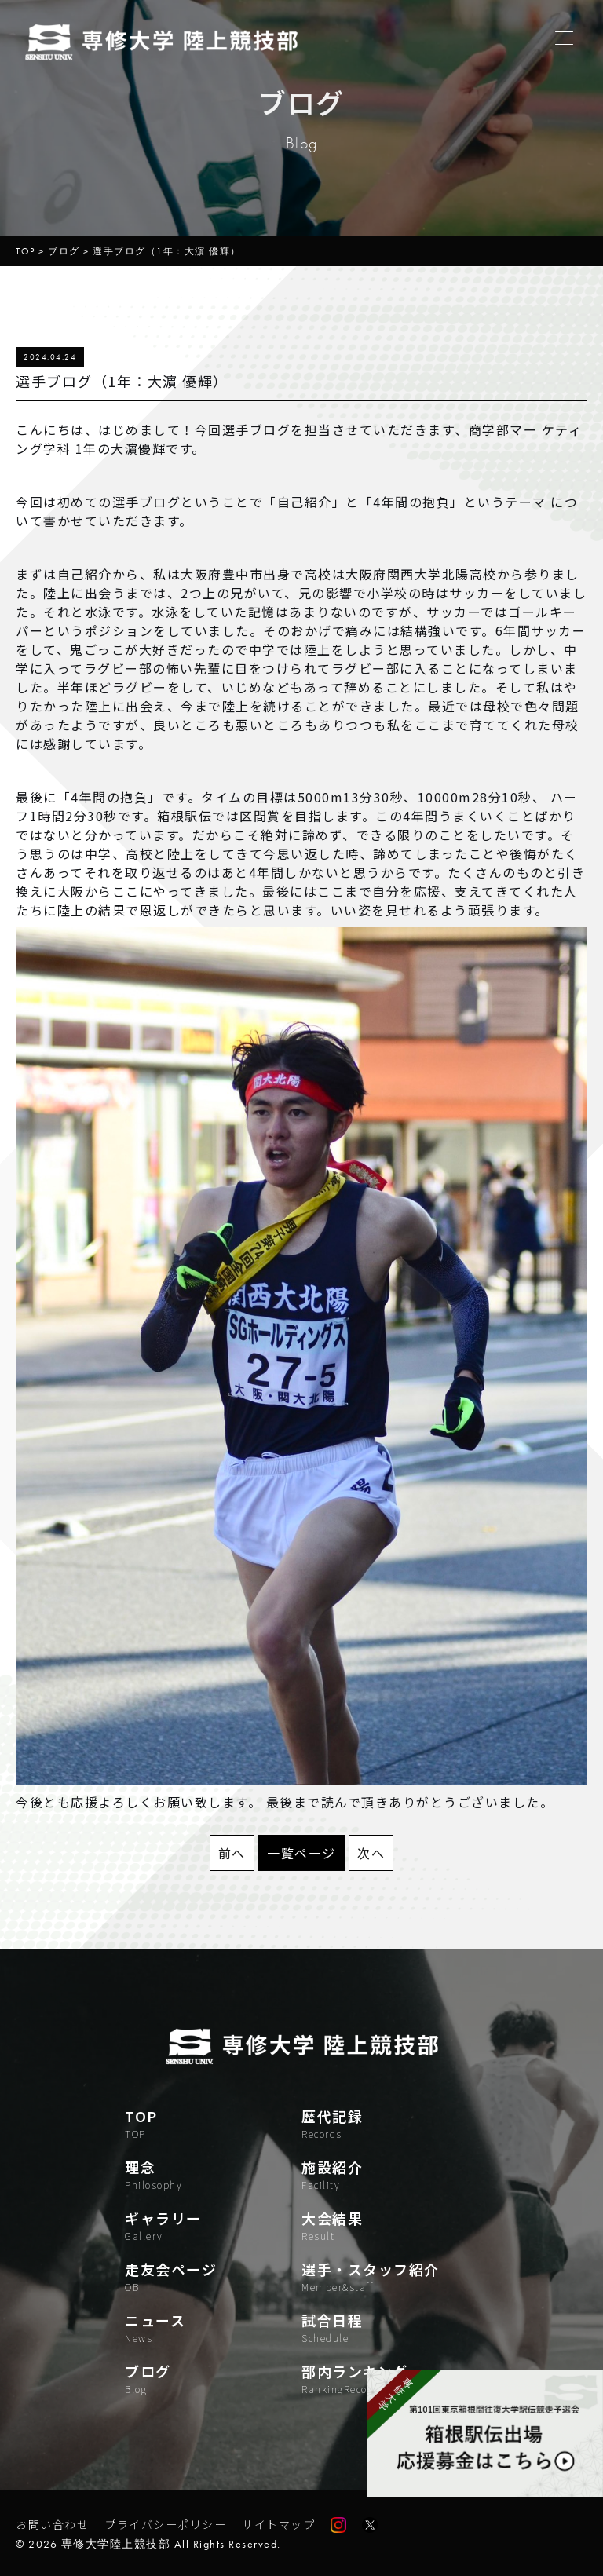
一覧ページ (301, 1852)
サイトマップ (278, 2524)
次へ (371, 1852)
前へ (232, 1852)
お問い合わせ (52, 2524)
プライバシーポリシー (165, 2524)
